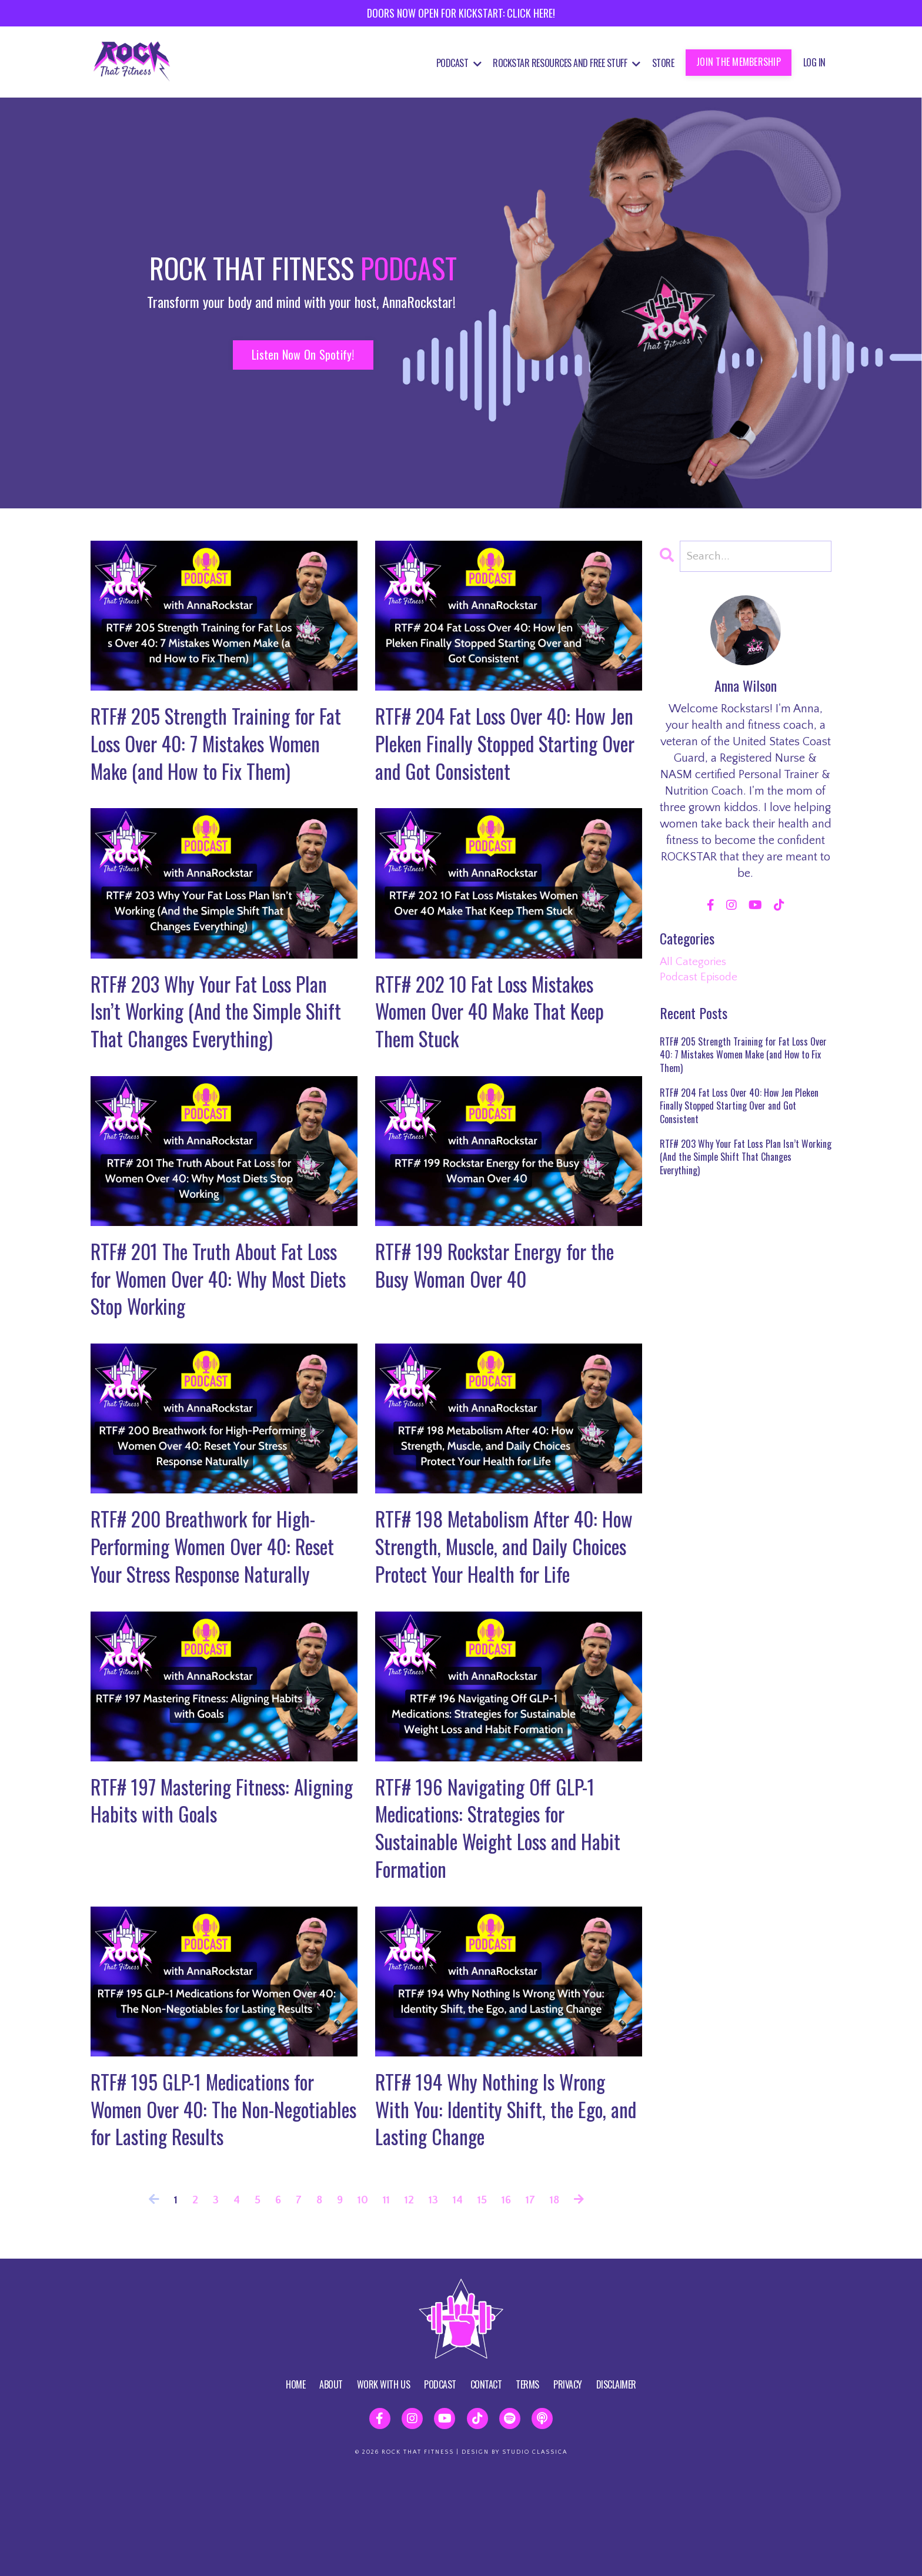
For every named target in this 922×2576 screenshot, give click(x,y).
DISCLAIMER (616, 2484)
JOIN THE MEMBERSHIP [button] (738, 62)
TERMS (527, 2484)
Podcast (459, 62)
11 (384, 2299)
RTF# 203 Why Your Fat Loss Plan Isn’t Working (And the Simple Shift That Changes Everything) (217, 1050)
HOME (295, 2484)
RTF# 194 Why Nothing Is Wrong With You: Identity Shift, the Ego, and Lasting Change (499, 2206)
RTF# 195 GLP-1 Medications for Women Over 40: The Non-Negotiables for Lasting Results (211, 2206)
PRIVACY (567, 2484)
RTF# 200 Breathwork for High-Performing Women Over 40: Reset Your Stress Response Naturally (211, 1613)
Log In (814, 62)
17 (534, 2299)
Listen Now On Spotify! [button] (303, 354)
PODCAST (440, 2484)
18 (558, 2299)
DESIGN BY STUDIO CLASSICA (514, 2551)
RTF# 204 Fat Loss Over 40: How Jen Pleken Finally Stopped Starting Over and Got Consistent (502, 746)
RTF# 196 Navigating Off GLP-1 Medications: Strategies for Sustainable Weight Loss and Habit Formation (507, 1917)
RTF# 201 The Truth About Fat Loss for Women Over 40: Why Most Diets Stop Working (223, 1324)
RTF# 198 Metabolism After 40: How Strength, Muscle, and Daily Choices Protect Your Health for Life (498, 1613)
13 (433, 2299)
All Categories (694, 962)
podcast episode (701, 978)
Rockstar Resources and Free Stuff (566, 62)
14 (458, 2299)
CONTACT (486, 2484)
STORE (663, 62)
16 (508, 2299)
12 (408, 2299)
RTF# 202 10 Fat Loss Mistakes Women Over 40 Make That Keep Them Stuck (500, 1050)
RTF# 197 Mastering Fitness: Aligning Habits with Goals (197, 1887)
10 (360, 2299)
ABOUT (331, 2484)
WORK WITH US (383, 2484)
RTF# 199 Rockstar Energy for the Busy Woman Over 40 (504, 1309)
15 (484, 2299)
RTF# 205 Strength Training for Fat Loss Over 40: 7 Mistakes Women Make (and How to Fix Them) (210, 761)
